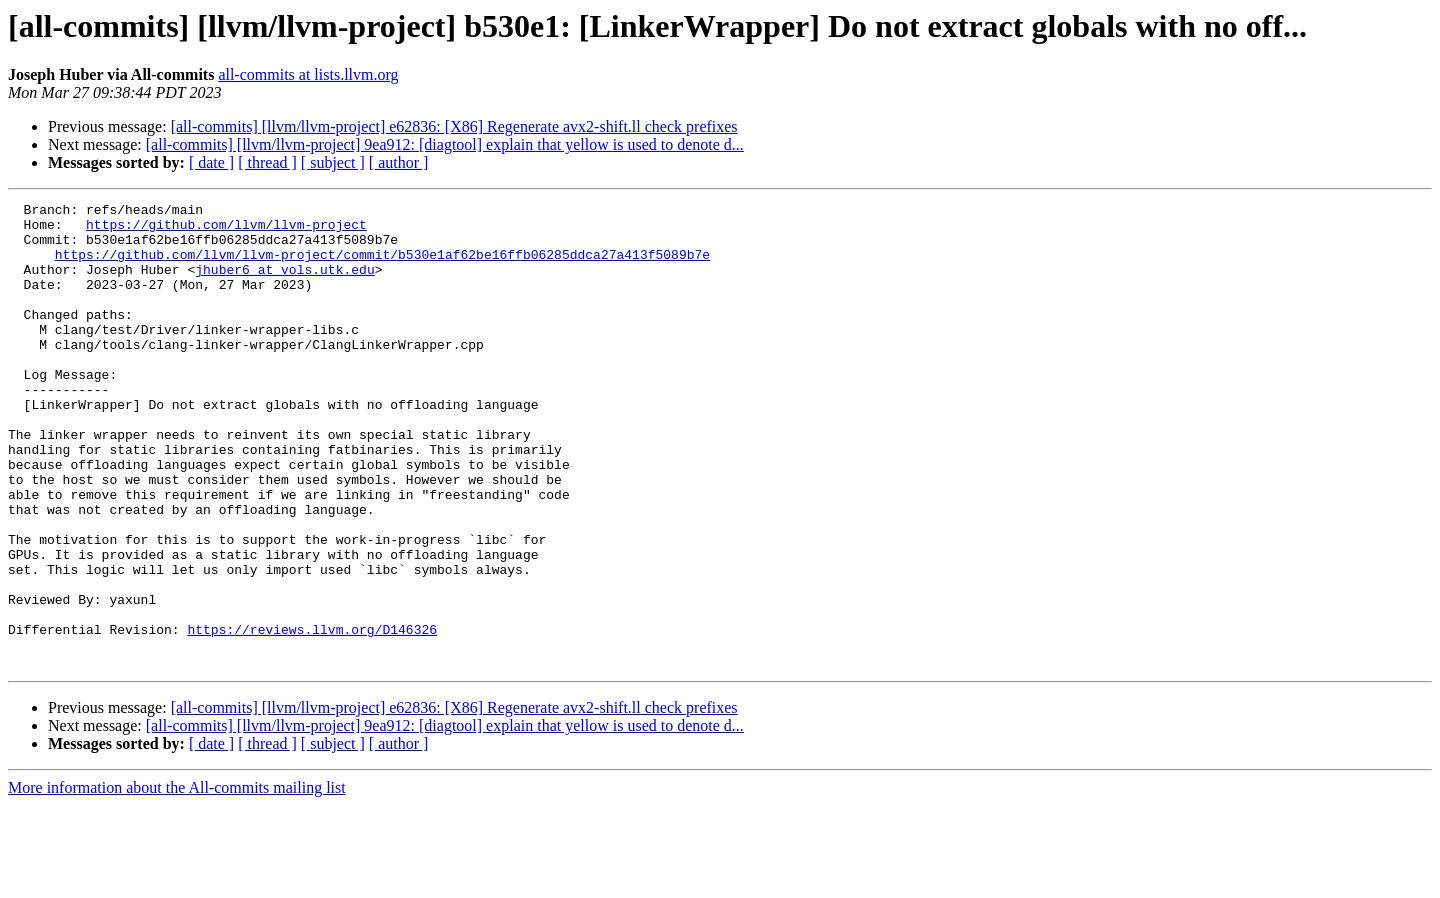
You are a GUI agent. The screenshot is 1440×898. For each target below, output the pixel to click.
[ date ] (211, 162)
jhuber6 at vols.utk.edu (284, 284)
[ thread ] (267, 162)
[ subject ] (333, 162)
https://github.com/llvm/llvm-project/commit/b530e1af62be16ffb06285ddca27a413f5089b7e (382, 266)
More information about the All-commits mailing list (177, 880)
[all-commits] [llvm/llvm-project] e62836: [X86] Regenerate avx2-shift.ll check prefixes (454, 126)
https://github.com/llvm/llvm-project (226, 230)
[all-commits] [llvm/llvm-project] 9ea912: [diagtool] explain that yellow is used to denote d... (445, 144)
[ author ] (399, 162)
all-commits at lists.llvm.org (308, 74)
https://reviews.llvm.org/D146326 (312, 716)
